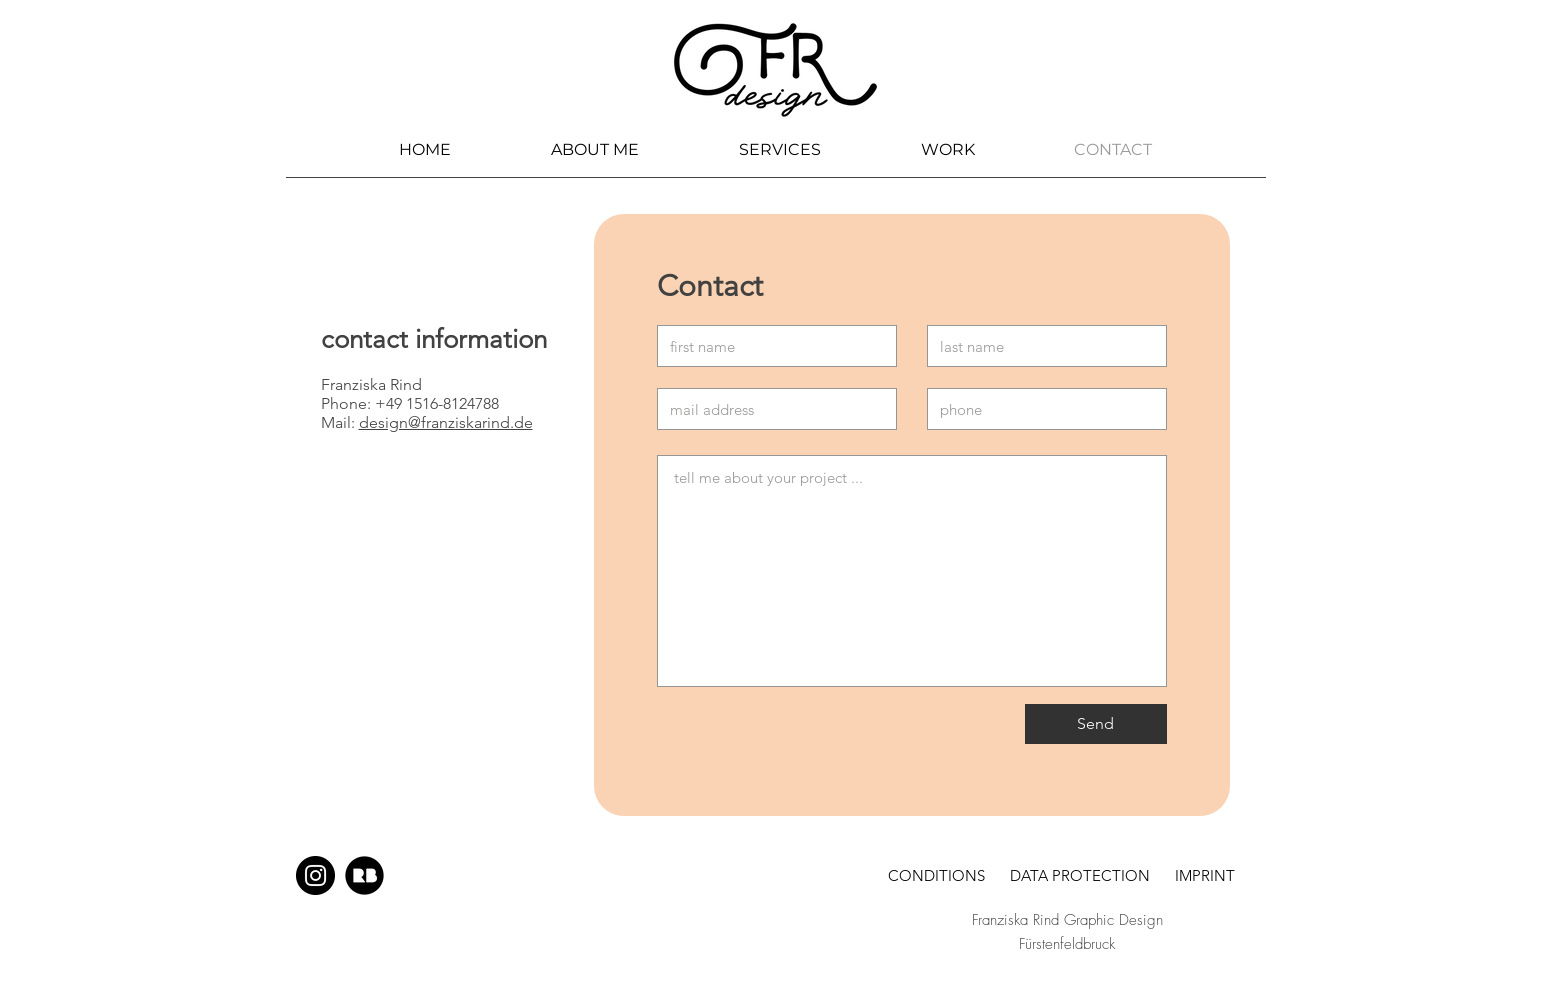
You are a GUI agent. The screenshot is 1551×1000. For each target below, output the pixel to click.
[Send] (1096, 724)
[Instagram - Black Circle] (315, 875)
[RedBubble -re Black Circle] (364, 875)
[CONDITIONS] (936, 875)
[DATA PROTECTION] (1080, 875)
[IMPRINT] (1205, 875)
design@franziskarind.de (446, 422)
